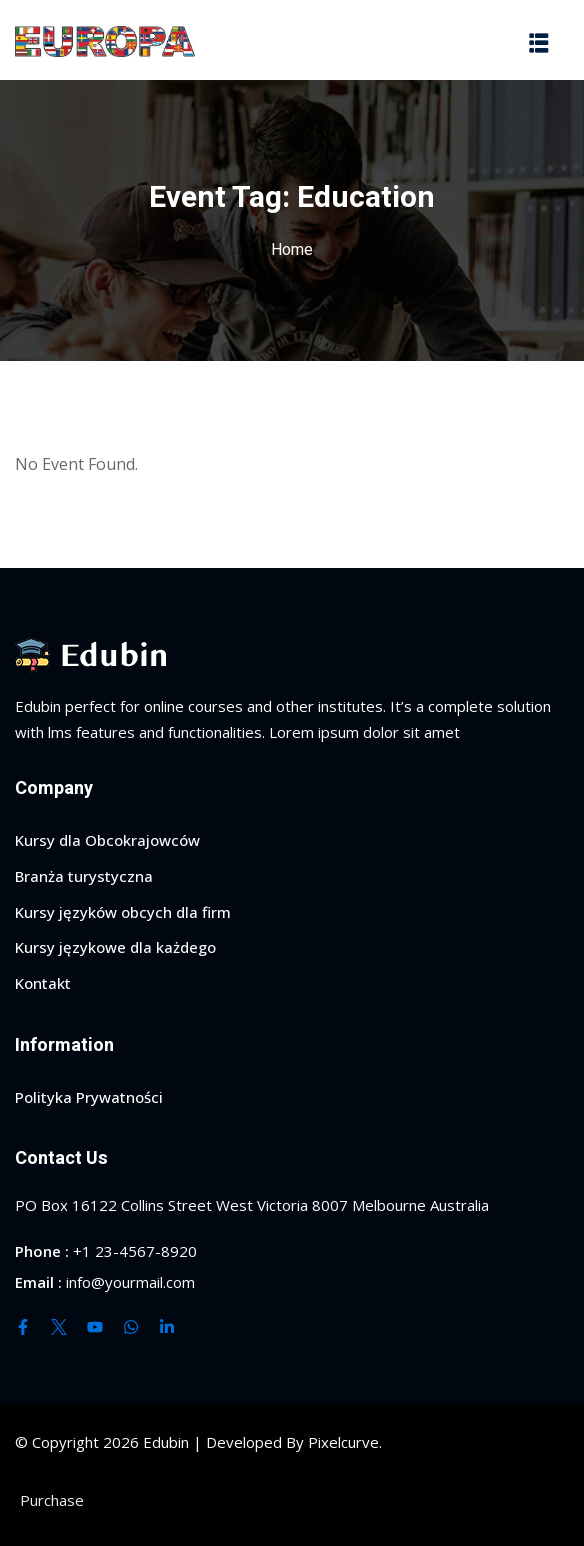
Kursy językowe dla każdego (115, 947)
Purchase (52, 1500)
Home (292, 250)
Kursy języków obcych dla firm (123, 912)
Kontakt (43, 983)
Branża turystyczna (84, 876)
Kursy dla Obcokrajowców (107, 840)
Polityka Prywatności (89, 1097)
